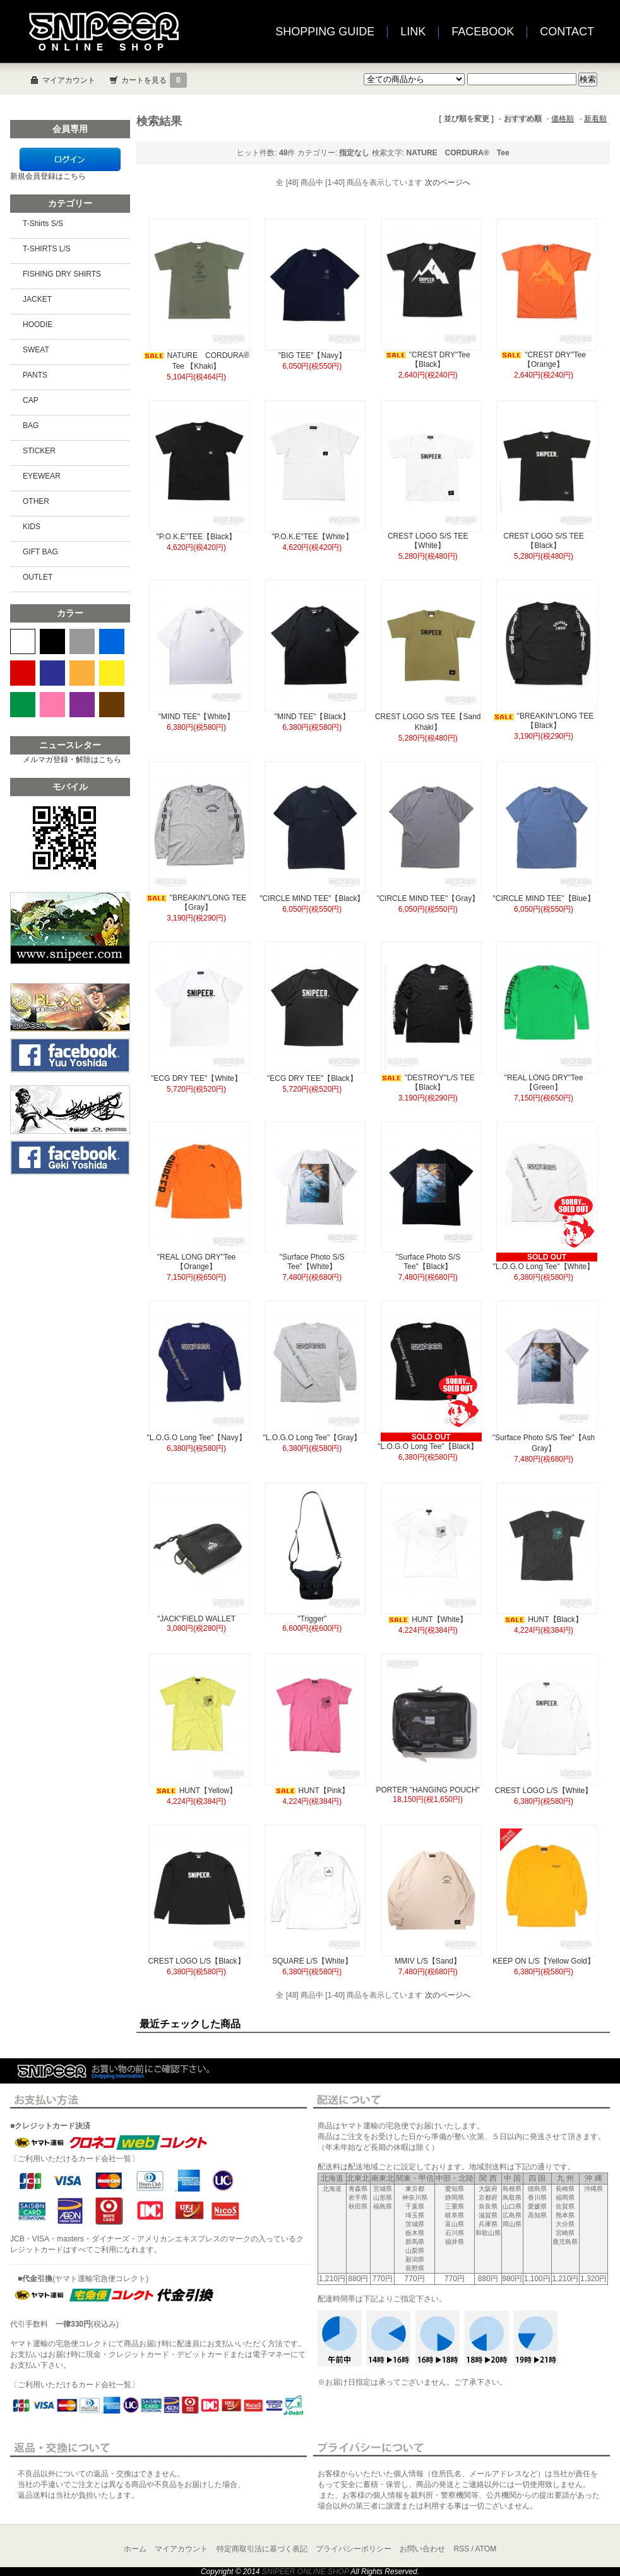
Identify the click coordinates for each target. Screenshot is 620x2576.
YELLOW (111, 673)
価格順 (562, 118)
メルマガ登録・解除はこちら (72, 759)
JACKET (37, 299)
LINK (413, 31)
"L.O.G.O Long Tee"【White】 (543, 1266)
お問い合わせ (422, 2548)
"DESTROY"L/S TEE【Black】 (428, 1082)
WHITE (22, 641)
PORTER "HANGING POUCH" (428, 1790)
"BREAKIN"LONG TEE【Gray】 (196, 902)
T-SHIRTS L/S (47, 248)
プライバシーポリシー (353, 2548)
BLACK (52, 641)
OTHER (36, 501)
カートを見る (154, 80)
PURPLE (82, 704)
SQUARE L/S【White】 (312, 1961)
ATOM (486, 2548)
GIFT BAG (40, 551)
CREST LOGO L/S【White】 (543, 1790)
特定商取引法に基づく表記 (262, 2548)
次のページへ (447, 182)
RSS (462, 2548)
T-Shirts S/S (43, 223)
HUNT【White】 (427, 1619)
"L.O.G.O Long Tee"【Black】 (428, 1446)
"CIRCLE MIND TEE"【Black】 (311, 898)
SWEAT (36, 349)
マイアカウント (68, 80)
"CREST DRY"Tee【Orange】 (543, 359)
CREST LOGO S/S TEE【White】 (428, 541)
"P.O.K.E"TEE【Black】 (196, 536)
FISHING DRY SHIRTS (62, 274)
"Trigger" (311, 1618)
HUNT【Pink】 (312, 1790)
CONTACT (567, 31)
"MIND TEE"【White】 (196, 716)
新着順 (595, 118)
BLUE (111, 641)
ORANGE (82, 673)
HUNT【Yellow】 (196, 1790)
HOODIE (37, 324)
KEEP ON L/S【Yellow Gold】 (543, 1961)
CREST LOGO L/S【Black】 (196, 1961)
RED (22, 673)
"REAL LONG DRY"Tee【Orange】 (196, 1262)
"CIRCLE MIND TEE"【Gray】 (427, 898)
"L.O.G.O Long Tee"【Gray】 (312, 1437)
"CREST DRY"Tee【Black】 (428, 359)
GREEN (22, 704)
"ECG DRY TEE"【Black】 (312, 1078)
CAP (31, 400)
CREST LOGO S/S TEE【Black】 (543, 541)
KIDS (31, 526)
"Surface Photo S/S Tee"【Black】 (427, 1262)
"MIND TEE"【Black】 (312, 716)
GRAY (82, 641)
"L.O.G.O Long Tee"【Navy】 (196, 1437)
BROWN (111, 704)
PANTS (35, 375)
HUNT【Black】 (543, 1619)
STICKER (39, 450)
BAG (31, 425)
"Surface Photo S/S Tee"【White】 (312, 1262)
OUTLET (37, 577)
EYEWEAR (42, 476)
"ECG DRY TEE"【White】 (196, 1078)
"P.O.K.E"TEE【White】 (311, 536)
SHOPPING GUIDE (324, 31)
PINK (52, 704)
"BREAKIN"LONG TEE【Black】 (544, 721)
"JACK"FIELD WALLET (196, 1618)
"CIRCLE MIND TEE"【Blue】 (544, 898)
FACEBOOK (482, 31)
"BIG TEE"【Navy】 (312, 355)
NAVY (52, 673)
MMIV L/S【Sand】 (428, 1961)
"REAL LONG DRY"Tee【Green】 (543, 1082)
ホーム (135, 2548)
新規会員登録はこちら (48, 176)
